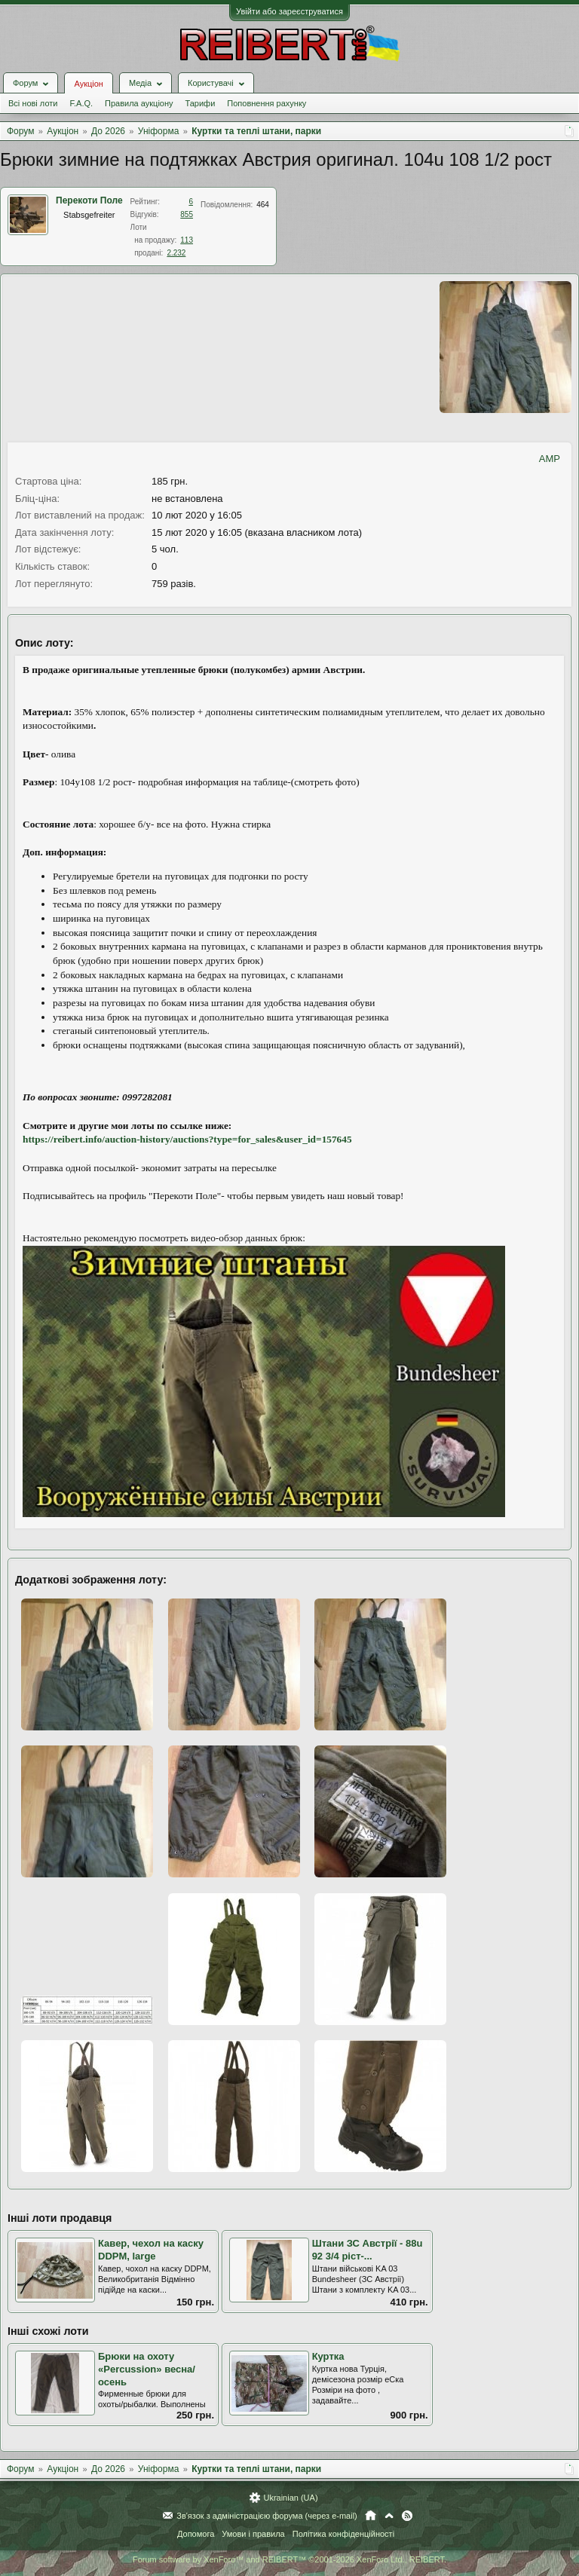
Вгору (389, 2515)
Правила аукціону (139, 103)
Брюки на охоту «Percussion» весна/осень (146, 2369)
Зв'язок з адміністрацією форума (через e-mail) (266, 2515)
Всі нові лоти (32, 103)
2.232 (176, 253)
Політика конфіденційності (343, 2533)
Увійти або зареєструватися (289, 11)
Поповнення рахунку (266, 103)
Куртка (328, 2356)
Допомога (195, 2533)
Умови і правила (253, 2533)
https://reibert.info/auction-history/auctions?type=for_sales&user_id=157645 (187, 1139)
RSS (407, 2515)
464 (262, 204)
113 (186, 240)
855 (186, 214)
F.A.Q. (81, 103)
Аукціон (88, 83)
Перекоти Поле (89, 200)
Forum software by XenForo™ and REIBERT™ (289, 2559)
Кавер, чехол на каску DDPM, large (151, 2250)
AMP (549, 458)
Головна (370, 2515)
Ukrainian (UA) (290, 2497)
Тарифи (200, 103)
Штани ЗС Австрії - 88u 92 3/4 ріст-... (367, 2250)
